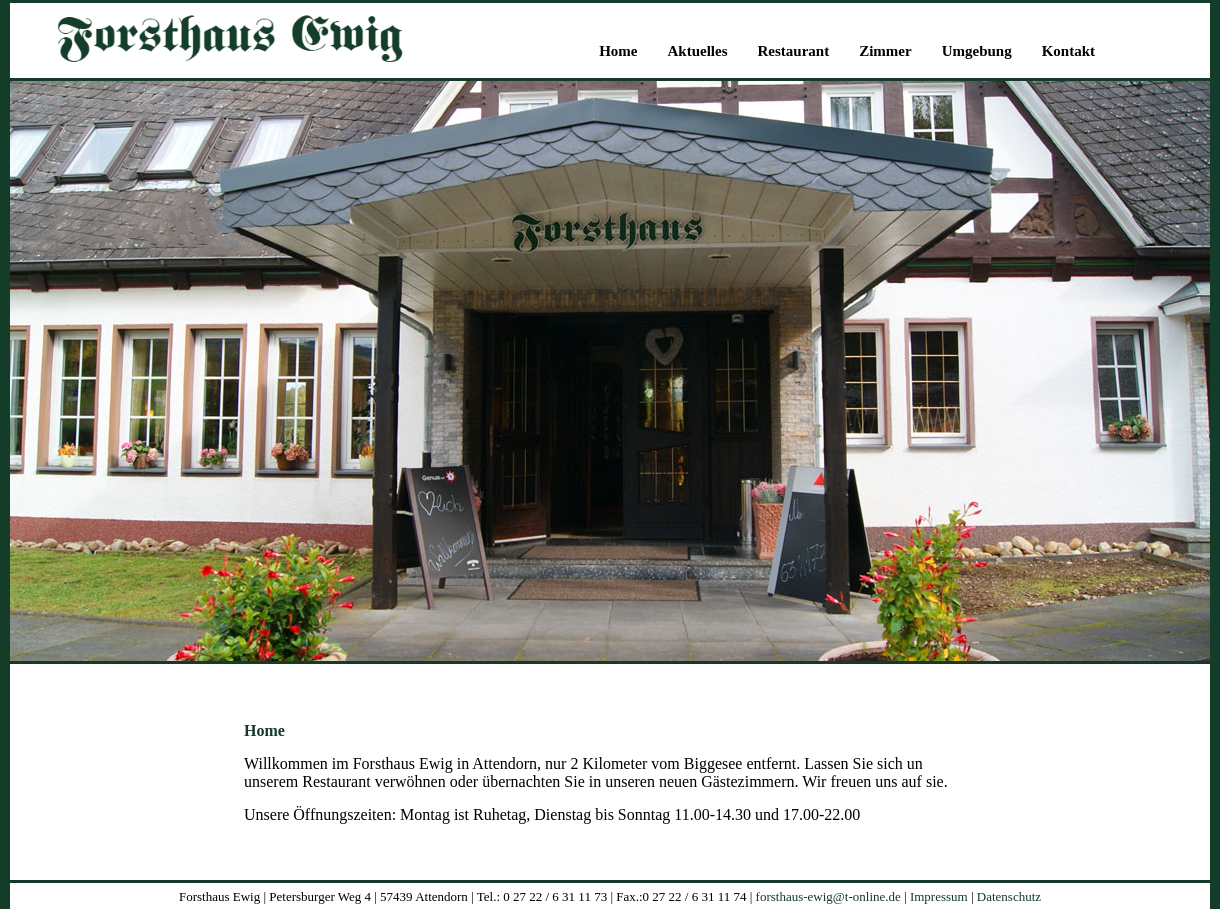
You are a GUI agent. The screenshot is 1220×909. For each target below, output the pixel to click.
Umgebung (977, 51)
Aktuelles (697, 51)
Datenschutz (1009, 896)
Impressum (939, 896)
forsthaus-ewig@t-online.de (828, 896)
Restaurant (793, 51)
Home (618, 51)
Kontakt (1068, 51)
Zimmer (885, 51)
